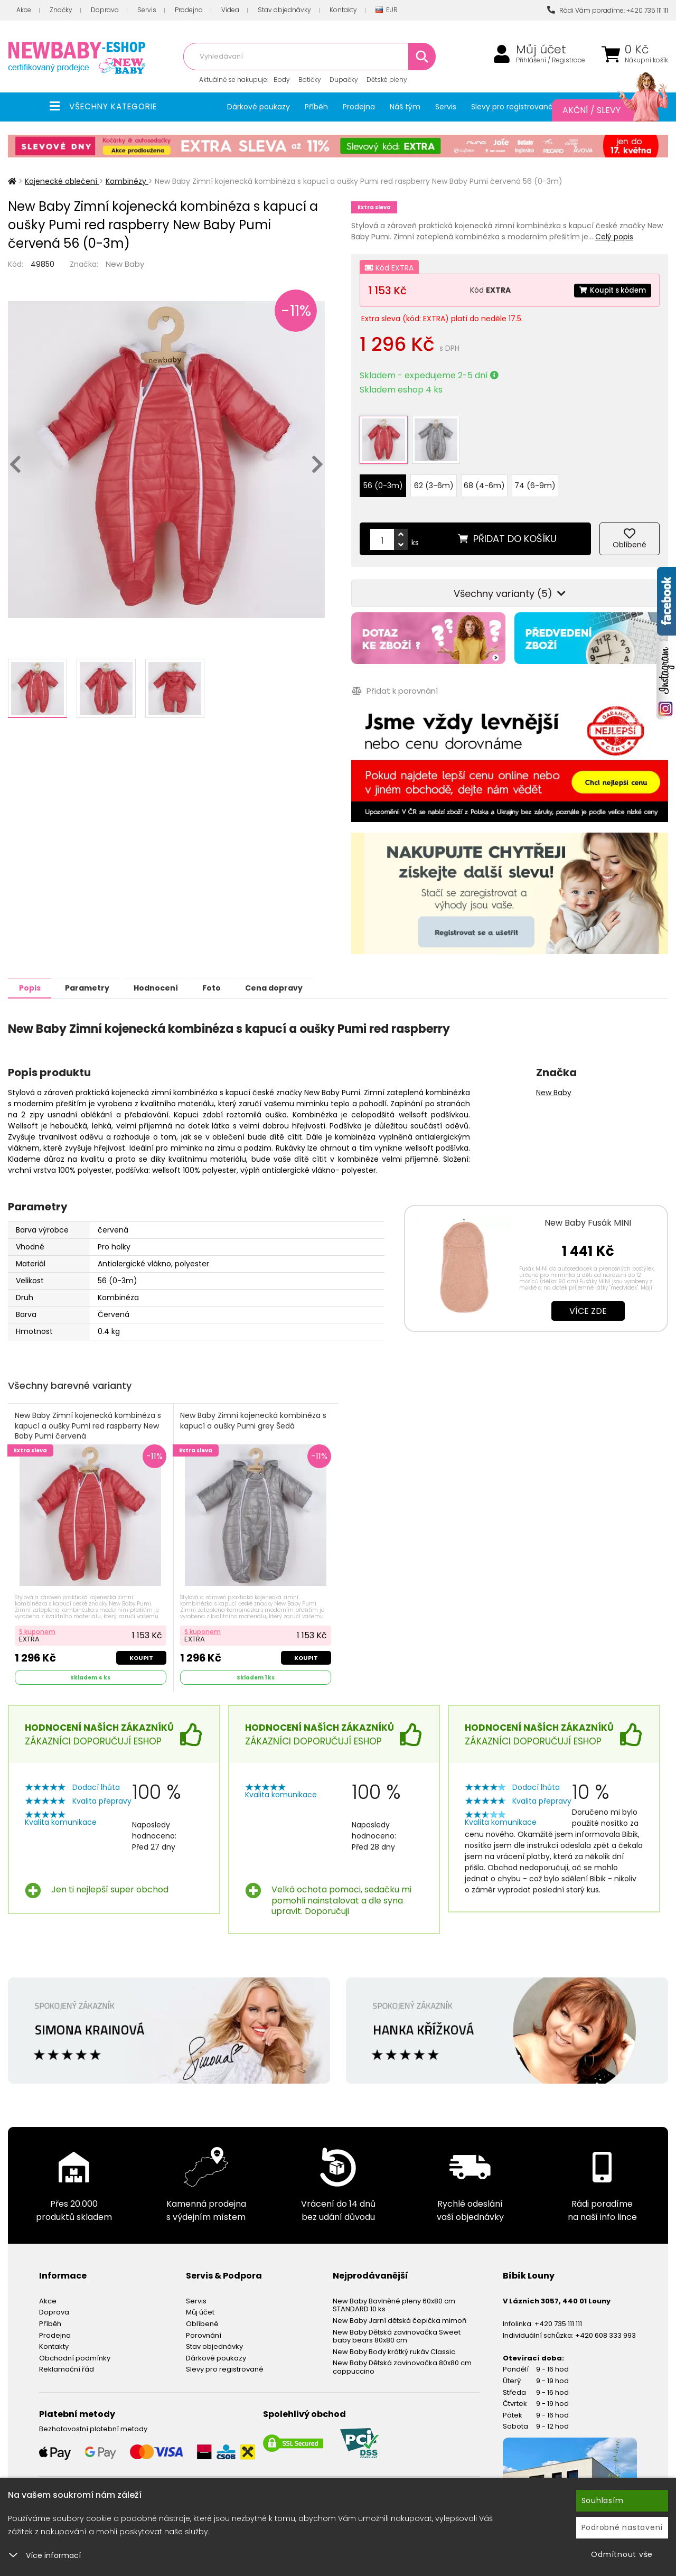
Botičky (309, 79)
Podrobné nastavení (622, 2527)
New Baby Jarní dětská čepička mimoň (399, 2312)
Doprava (105, 9)
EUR (386, 10)
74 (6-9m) (535, 476)
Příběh (316, 106)
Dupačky (344, 79)
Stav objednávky (284, 9)
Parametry (95, 978)
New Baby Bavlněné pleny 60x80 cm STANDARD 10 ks (394, 2297)
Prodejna (189, 9)
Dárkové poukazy (258, 106)
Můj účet (541, 50)
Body (282, 79)
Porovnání (203, 2327)
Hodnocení (170, 978)
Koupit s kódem (610, 290)
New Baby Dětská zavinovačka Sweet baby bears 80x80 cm (397, 2328)
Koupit (141, 1649)
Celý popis (614, 236)
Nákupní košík (646, 60)
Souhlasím (602, 2500)
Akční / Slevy (604, 110)
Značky (61, 9)
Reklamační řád (66, 2361)
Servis (146, 9)
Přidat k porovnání (394, 681)
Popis (32, 978)
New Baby (125, 263)
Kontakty (343, 9)
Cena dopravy (299, 978)
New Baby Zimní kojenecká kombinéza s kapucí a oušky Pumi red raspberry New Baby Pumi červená (88, 1417)
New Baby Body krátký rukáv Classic (394, 2343)
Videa (230, 9)
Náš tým (405, 106)
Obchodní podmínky (74, 2350)
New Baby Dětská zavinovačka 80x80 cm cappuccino (402, 2359)
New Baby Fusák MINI (587, 1213)
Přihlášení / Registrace (550, 60)
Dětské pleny (387, 79)
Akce (23, 9)
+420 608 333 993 (605, 2327)
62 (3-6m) (434, 476)
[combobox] (309, 56)
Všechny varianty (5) (510, 584)
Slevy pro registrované (512, 106)
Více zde (588, 1301)
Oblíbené (202, 2315)
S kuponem (38, 1622)
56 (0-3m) (383, 476)
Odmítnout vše (622, 2554)
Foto (231, 978)
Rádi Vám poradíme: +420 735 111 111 (607, 10)
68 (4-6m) (484, 476)
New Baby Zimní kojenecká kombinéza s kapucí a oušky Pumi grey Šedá (254, 1412)
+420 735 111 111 (558, 2315)
